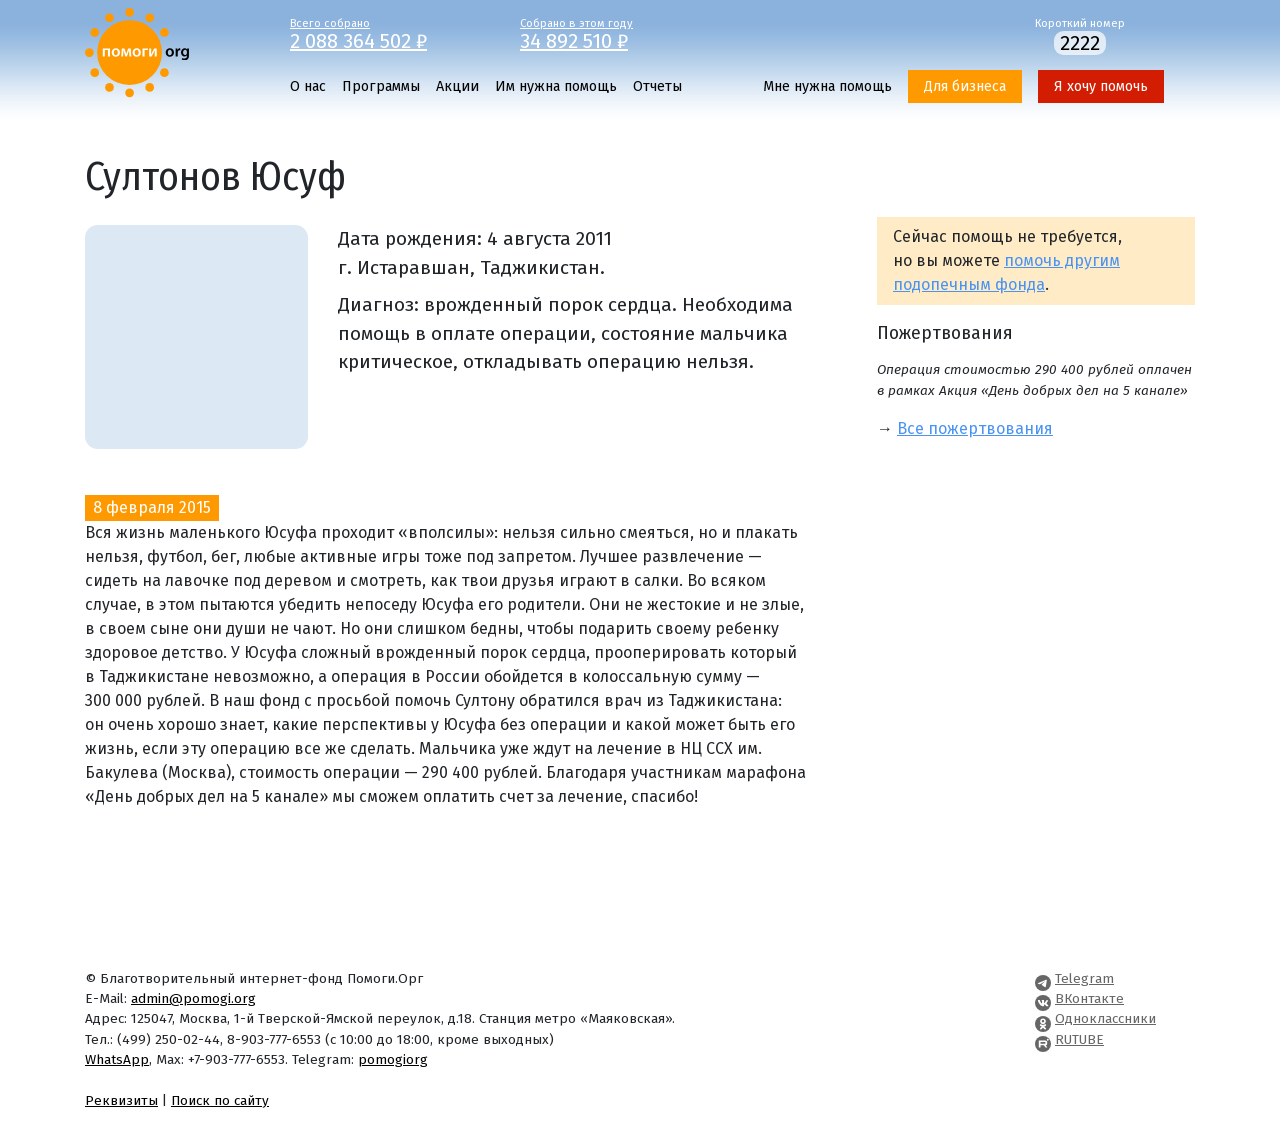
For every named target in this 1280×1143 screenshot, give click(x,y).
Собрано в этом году (620, 33)
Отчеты (657, 86)
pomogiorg (393, 1059)
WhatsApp (117, 1059)
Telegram (1084, 978)
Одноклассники (1105, 1018)
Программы (381, 86)
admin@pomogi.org (193, 998)
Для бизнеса (965, 86)
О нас (308, 86)
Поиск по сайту (220, 1100)
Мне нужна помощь (827, 86)
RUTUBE (1079, 1039)
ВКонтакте (1089, 998)
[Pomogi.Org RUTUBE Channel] (1043, 1039)
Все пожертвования (975, 428)
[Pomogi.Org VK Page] (1043, 998)
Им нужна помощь (556, 86)
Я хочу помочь (1101, 86)
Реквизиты (121, 1100)
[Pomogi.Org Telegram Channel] (1043, 978)
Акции (457, 86)
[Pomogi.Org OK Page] (1043, 1018)
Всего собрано (390, 33)
